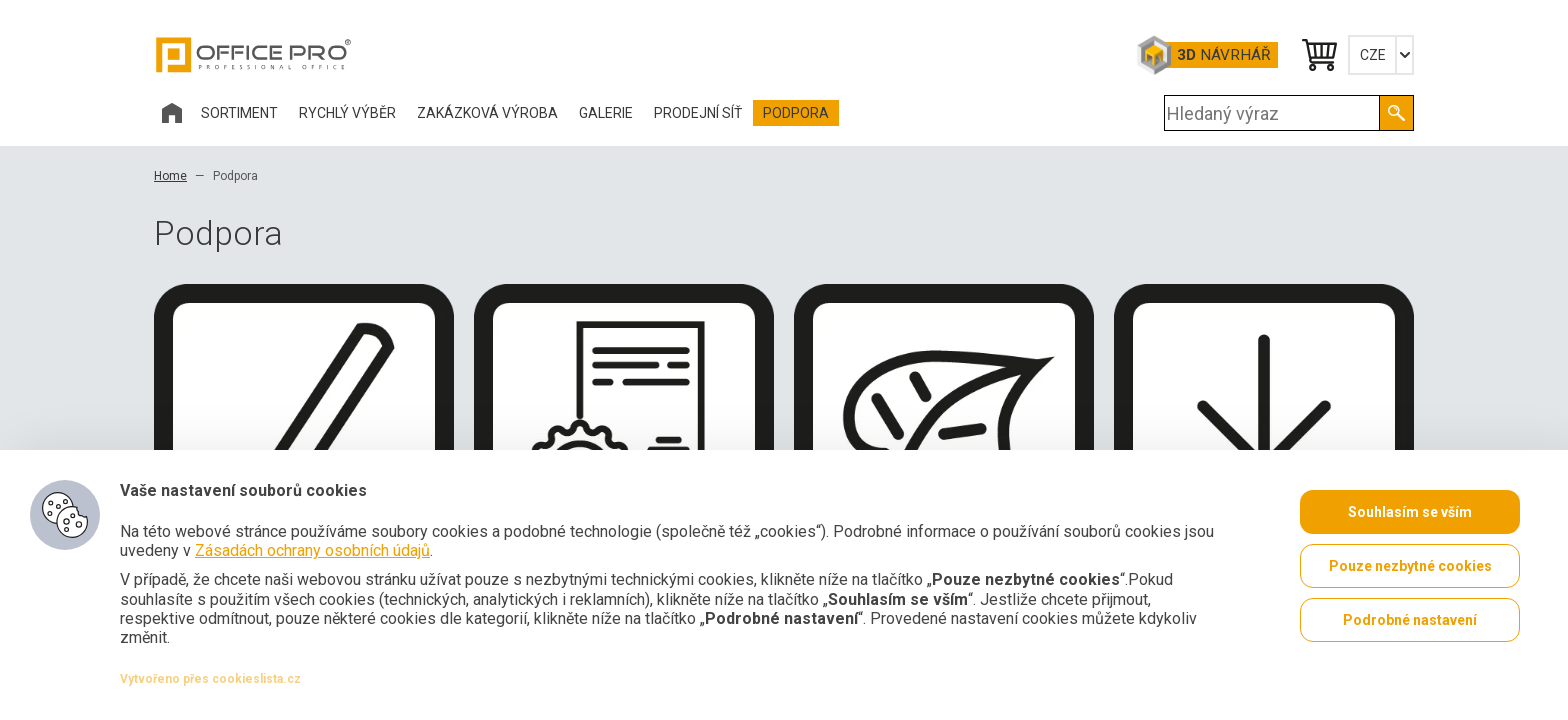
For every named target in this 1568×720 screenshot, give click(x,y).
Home (170, 176)
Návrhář (1223, 55)
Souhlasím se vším (1410, 512)
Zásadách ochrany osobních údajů (312, 550)
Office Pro (254, 55)
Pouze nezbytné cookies (1410, 566)
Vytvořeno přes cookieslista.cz (210, 679)
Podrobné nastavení (1410, 620)
